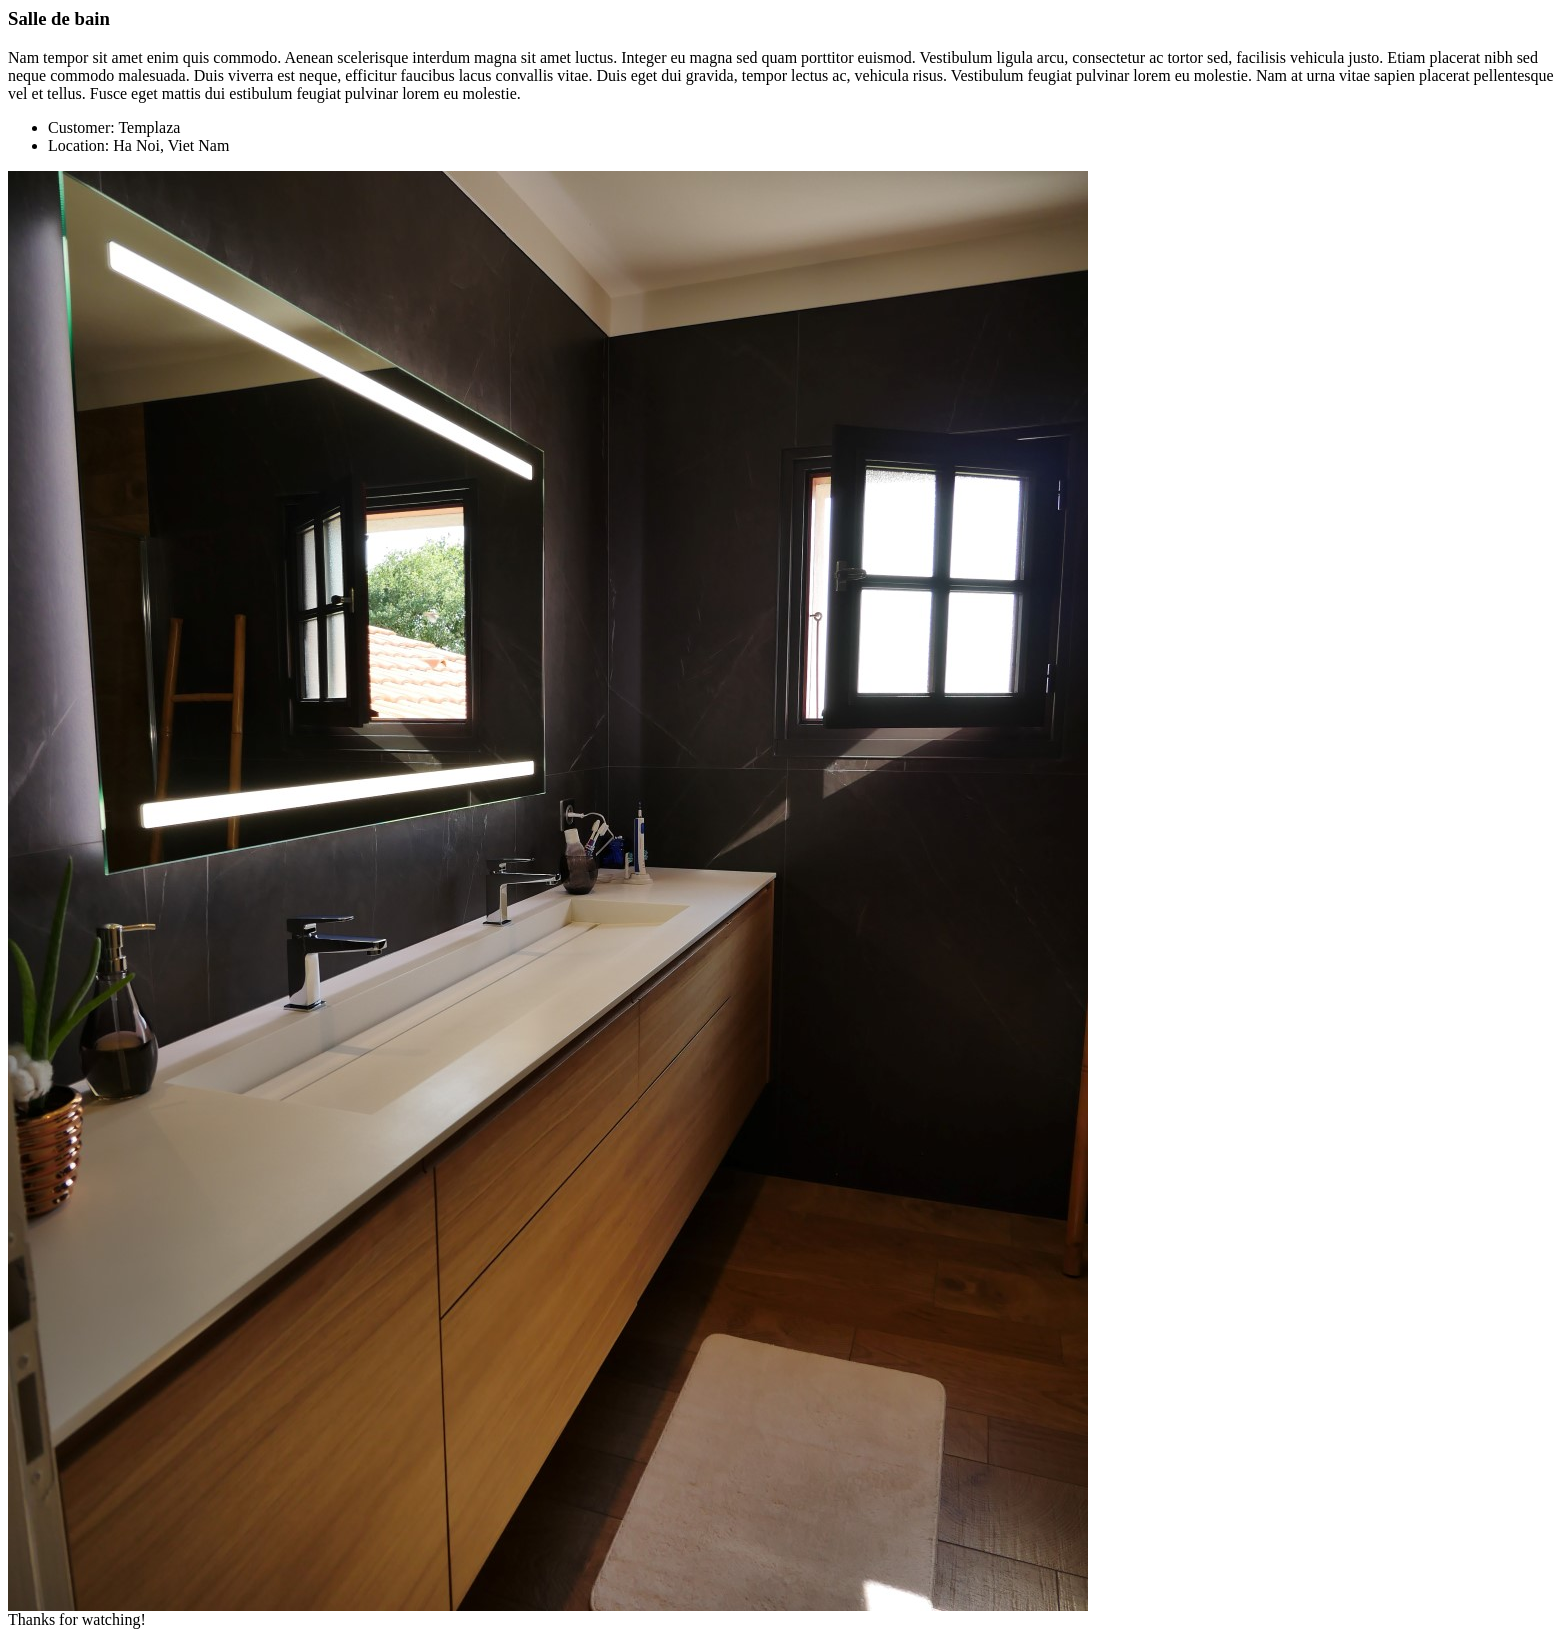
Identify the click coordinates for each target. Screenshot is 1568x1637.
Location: (78, 145)
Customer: (81, 127)
